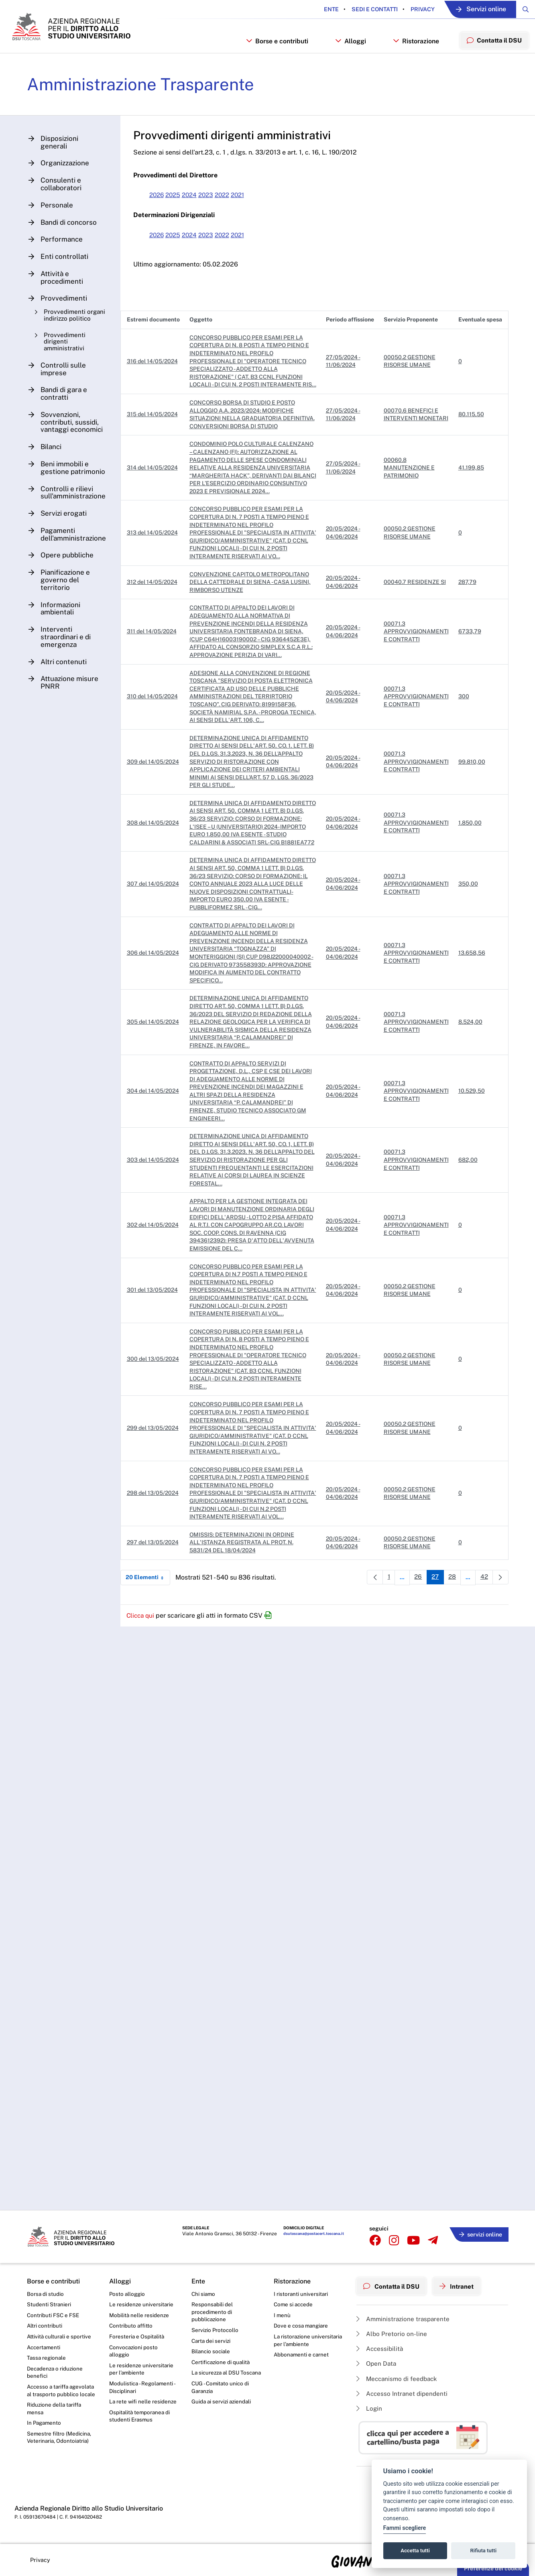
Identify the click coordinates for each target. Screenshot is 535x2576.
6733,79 (469, 652)
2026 (160, 207)
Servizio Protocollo (215, 2331)
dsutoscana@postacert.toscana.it (311, 2234)
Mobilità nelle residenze (139, 2315)
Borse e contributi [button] (274, 51)
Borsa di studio (45, 2292)
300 (463, 717)
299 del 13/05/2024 (155, 1456)
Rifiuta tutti (483, 2551)
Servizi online (474, 9)
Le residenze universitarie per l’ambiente (141, 2371)
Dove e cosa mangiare (302, 2326)
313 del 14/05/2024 (154, 553)
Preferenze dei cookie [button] (493, 2568)
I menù (282, 2315)
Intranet (461, 2284)
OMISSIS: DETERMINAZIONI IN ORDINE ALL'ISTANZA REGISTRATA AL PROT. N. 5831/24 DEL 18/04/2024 (244, 1570)
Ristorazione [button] (413, 51)
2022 (230, 207)
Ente (320, 9)
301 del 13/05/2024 (154, 1318)
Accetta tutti (415, 2551)
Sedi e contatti (363, 9)
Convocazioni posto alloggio (134, 2352)
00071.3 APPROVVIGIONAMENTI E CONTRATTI (416, 651)
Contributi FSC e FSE (53, 2315)
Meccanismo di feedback (398, 2377)
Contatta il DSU (393, 2284)
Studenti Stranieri (49, 2304)
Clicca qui (144, 1643)
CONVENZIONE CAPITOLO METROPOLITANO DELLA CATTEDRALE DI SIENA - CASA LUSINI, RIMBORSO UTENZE (252, 602)
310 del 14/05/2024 (154, 717)
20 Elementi (150, 1605)
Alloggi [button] (347, 51)
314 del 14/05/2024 (154, 488)
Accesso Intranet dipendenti (403, 2393)
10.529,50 (471, 1119)
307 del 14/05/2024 (155, 912)
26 (416, 1607)
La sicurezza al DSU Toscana (216, 2379)
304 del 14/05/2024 (155, 1119)
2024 (195, 207)
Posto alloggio (127, 2292)
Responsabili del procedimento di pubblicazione (212, 2312)
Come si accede (294, 2304)
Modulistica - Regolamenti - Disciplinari (142, 2390)
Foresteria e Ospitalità (137, 2337)
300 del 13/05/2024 (155, 1387)
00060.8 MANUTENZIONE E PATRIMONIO (409, 488)
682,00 (468, 1188)
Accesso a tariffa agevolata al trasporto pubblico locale (55, 2397)
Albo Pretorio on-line (391, 2331)
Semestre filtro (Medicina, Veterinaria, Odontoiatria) (59, 2450)
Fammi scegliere (404, 2528)
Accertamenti (44, 2348)
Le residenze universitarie (141, 2304)
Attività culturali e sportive (60, 2337)
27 (434, 1607)
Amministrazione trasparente (404, 2316)
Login (369, 2408)
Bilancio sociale (211, 2353)
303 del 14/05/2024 (155, 1188)
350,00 (468, 912)
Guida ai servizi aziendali (222, 2412)
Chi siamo (203, 2292)
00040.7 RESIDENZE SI (415, 602)
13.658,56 (471, 981)
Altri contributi (45, 2326)
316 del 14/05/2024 (154, 377)
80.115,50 (471, 434)
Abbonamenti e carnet (302, 2356)
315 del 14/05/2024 (154, 434)
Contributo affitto (131, 2326)
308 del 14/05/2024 (155, 847)
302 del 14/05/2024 (155, 1253)
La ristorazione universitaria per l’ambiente (308, 2341)
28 (452, 1607)
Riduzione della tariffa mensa (55, 2420)
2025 (177, 207)
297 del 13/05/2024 (155, 1571)
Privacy (410, 9)
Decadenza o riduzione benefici (56, 2374)
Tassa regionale (47, 2359)
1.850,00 (470, 847)
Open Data (377, 2362)
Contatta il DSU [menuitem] (493, 50)
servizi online (479, 2233)
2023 (213, 207)
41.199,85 (471, 488)
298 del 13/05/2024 (155, 1521)
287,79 (467, 602)
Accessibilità (380, 2346)
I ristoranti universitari (301, 2292)
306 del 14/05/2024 (155, 981)
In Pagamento (45, 2435)
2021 (247, 207)
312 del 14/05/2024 (154, 602)
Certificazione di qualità (221, 2363)
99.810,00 (471, 782)
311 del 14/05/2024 (154, 652)
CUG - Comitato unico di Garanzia (221, 2398)
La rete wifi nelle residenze (143, 2405)
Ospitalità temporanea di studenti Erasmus (140, 2420)
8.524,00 (470, 1050)
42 (485, 1607)
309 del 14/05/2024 (155, 782)
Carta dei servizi (211, 2341)
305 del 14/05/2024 (155, 1050)
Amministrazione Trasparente (146, 95)
